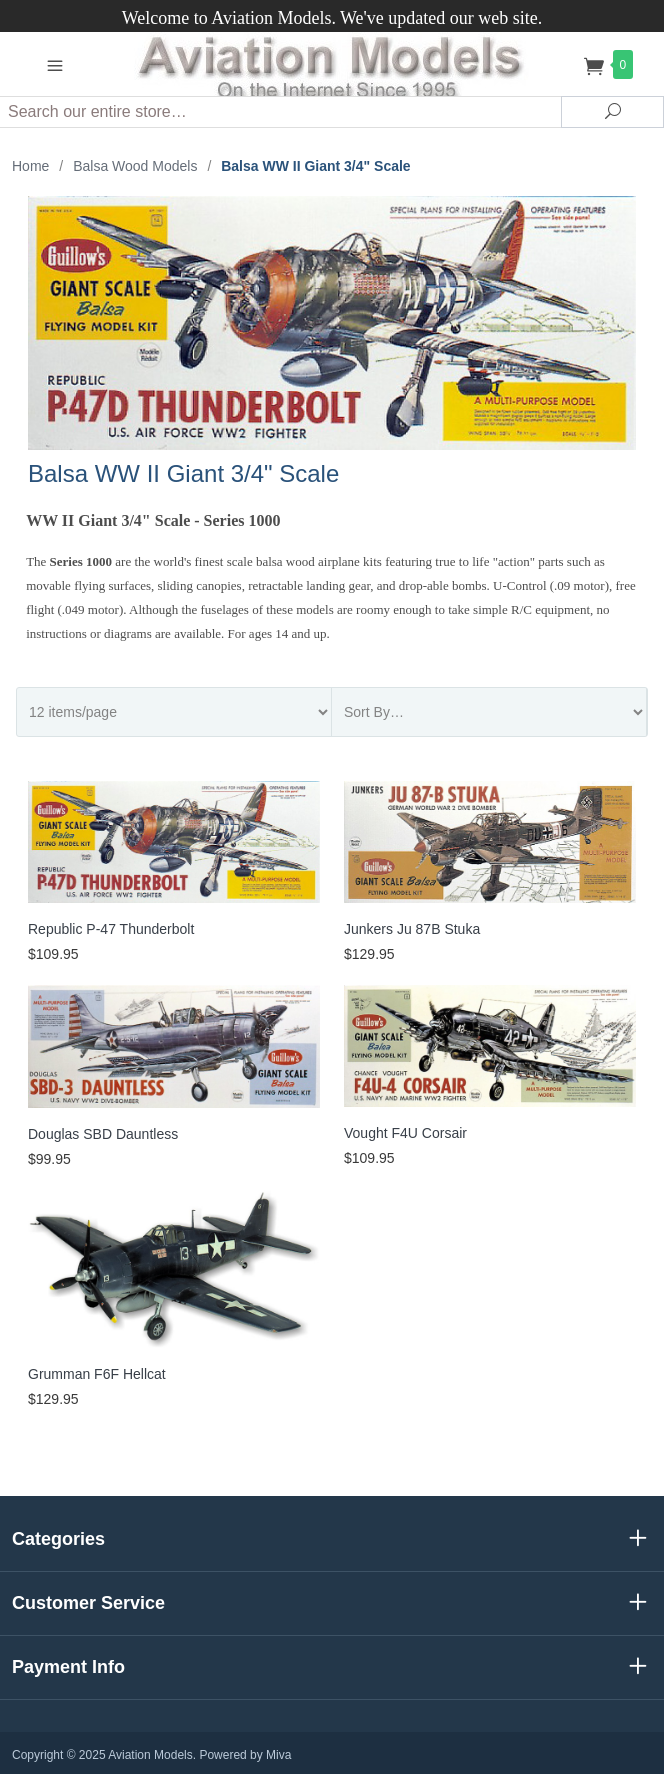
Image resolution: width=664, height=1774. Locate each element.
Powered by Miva (245, 1755)
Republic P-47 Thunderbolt (111, 929)
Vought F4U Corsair (405, 1133)
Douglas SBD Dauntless (103, 1134)
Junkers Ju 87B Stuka (412, 929)
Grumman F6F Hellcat (97, 1374)
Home (30, 166)
